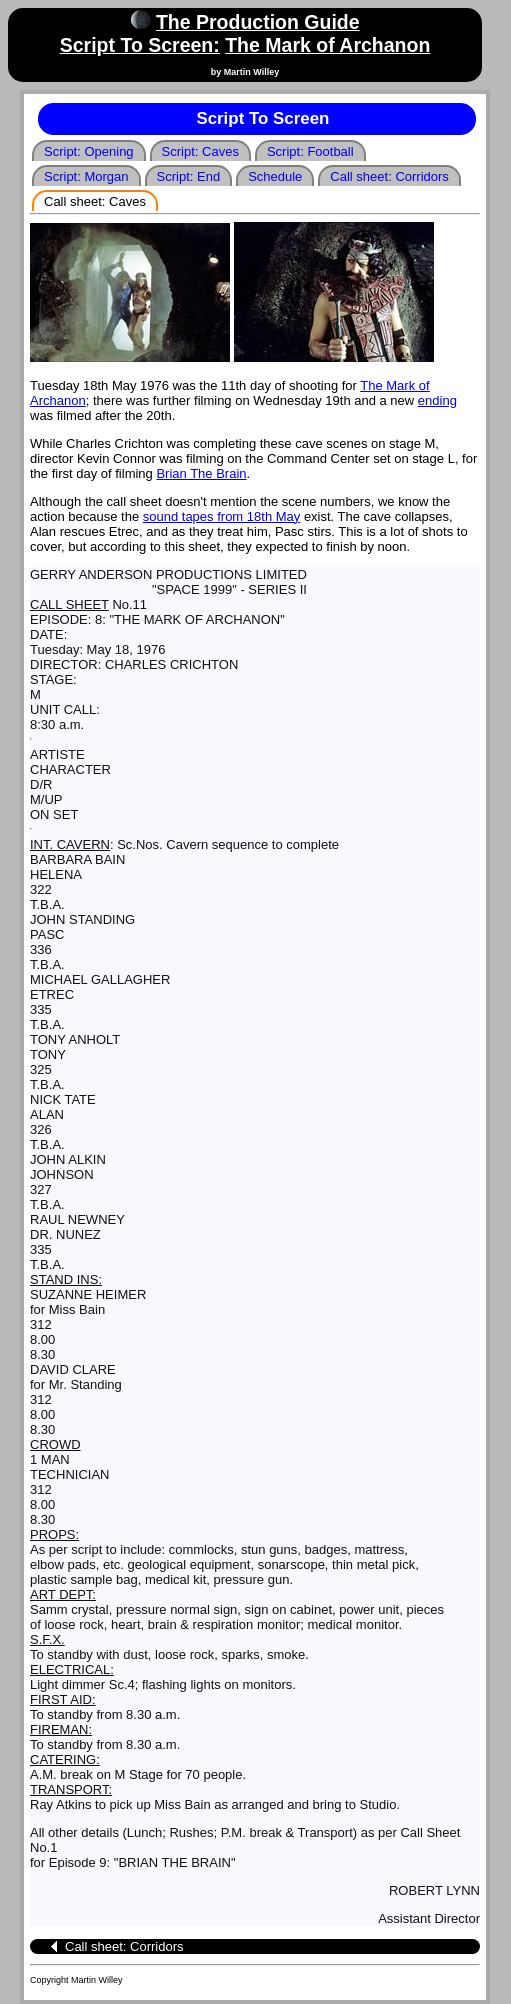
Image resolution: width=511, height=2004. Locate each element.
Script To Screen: (140, 45)
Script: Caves (200, 151)
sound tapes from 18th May (222, 516)
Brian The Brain (201, 473)
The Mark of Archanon (327, 45)
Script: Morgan (86, 176)
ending (437, 400)
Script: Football (310, 151)
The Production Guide (258, 22)
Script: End (189, 176)
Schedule (275, 176)
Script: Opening (89, 151)
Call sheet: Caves (95, 201)
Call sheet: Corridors (389, 176)
